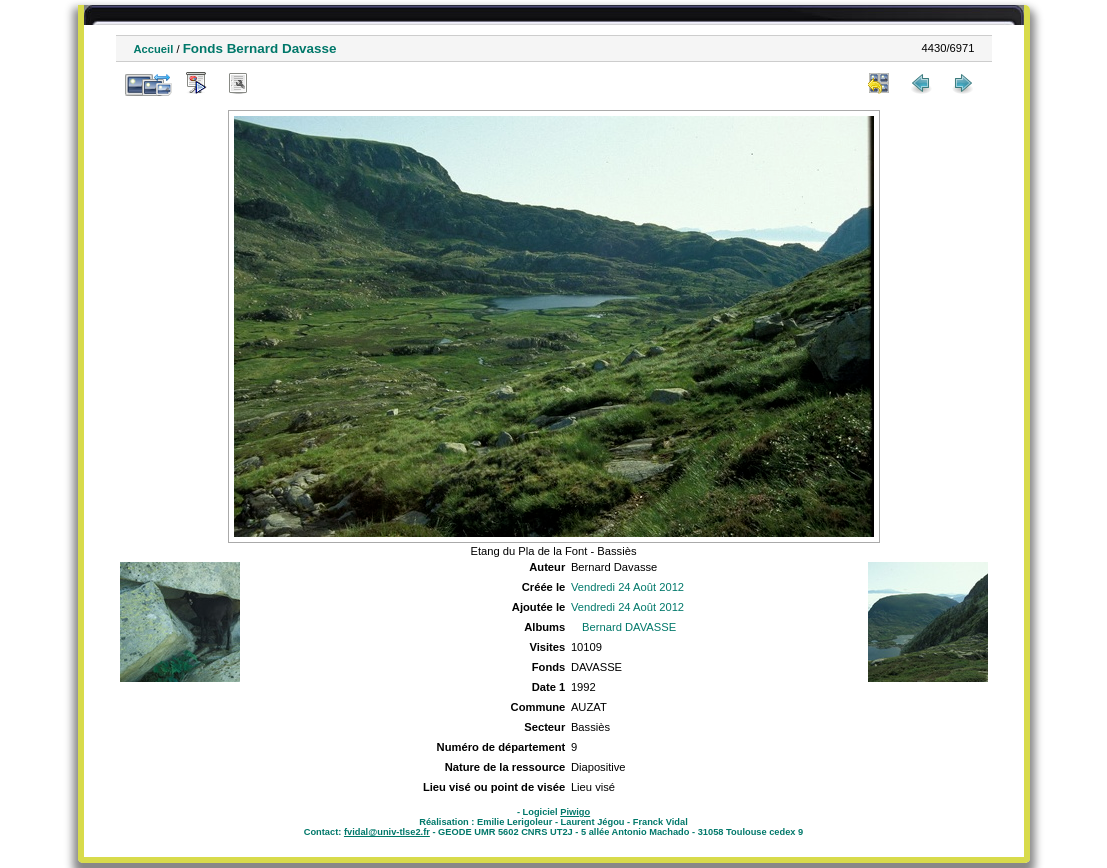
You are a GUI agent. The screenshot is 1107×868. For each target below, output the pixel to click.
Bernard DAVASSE (629, 627)
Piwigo (575, 812)
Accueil (154, 49)
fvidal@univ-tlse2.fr (387, 832)
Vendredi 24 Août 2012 (627, 587)
